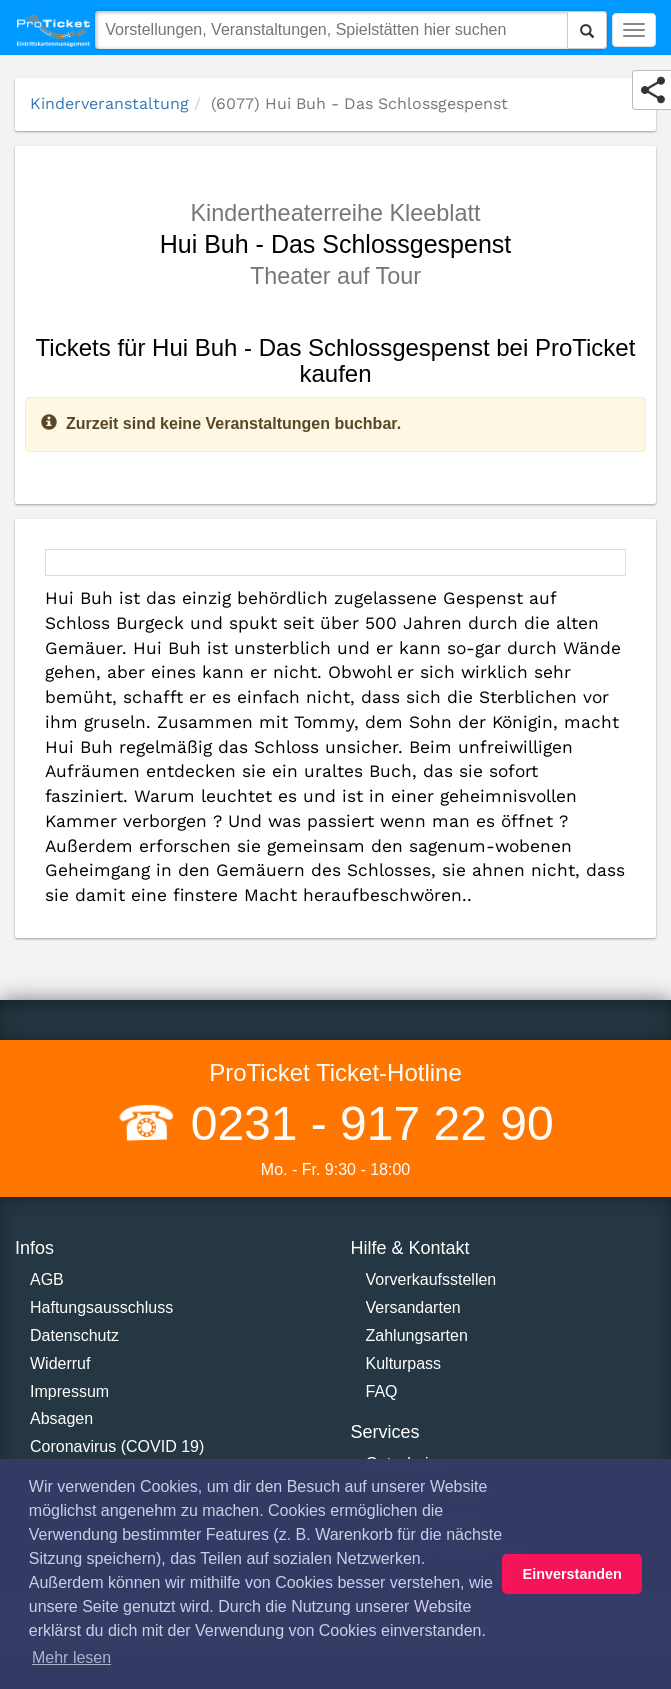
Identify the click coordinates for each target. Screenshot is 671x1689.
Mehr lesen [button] (71, 1657)
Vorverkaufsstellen (431, 1279)
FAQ (382, 1391)
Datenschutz (74, 1335)
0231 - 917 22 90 (365, 1123)
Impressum (69, 1391)
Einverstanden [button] (572, 1574)
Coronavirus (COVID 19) (117, 1446)
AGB (47, 1279)
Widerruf (60, 1363)
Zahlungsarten (417, 1335)
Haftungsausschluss (101, 1307)
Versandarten (413, 1307)
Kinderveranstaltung (109, 103)
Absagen (61, 1418)
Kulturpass (404, 1363)
